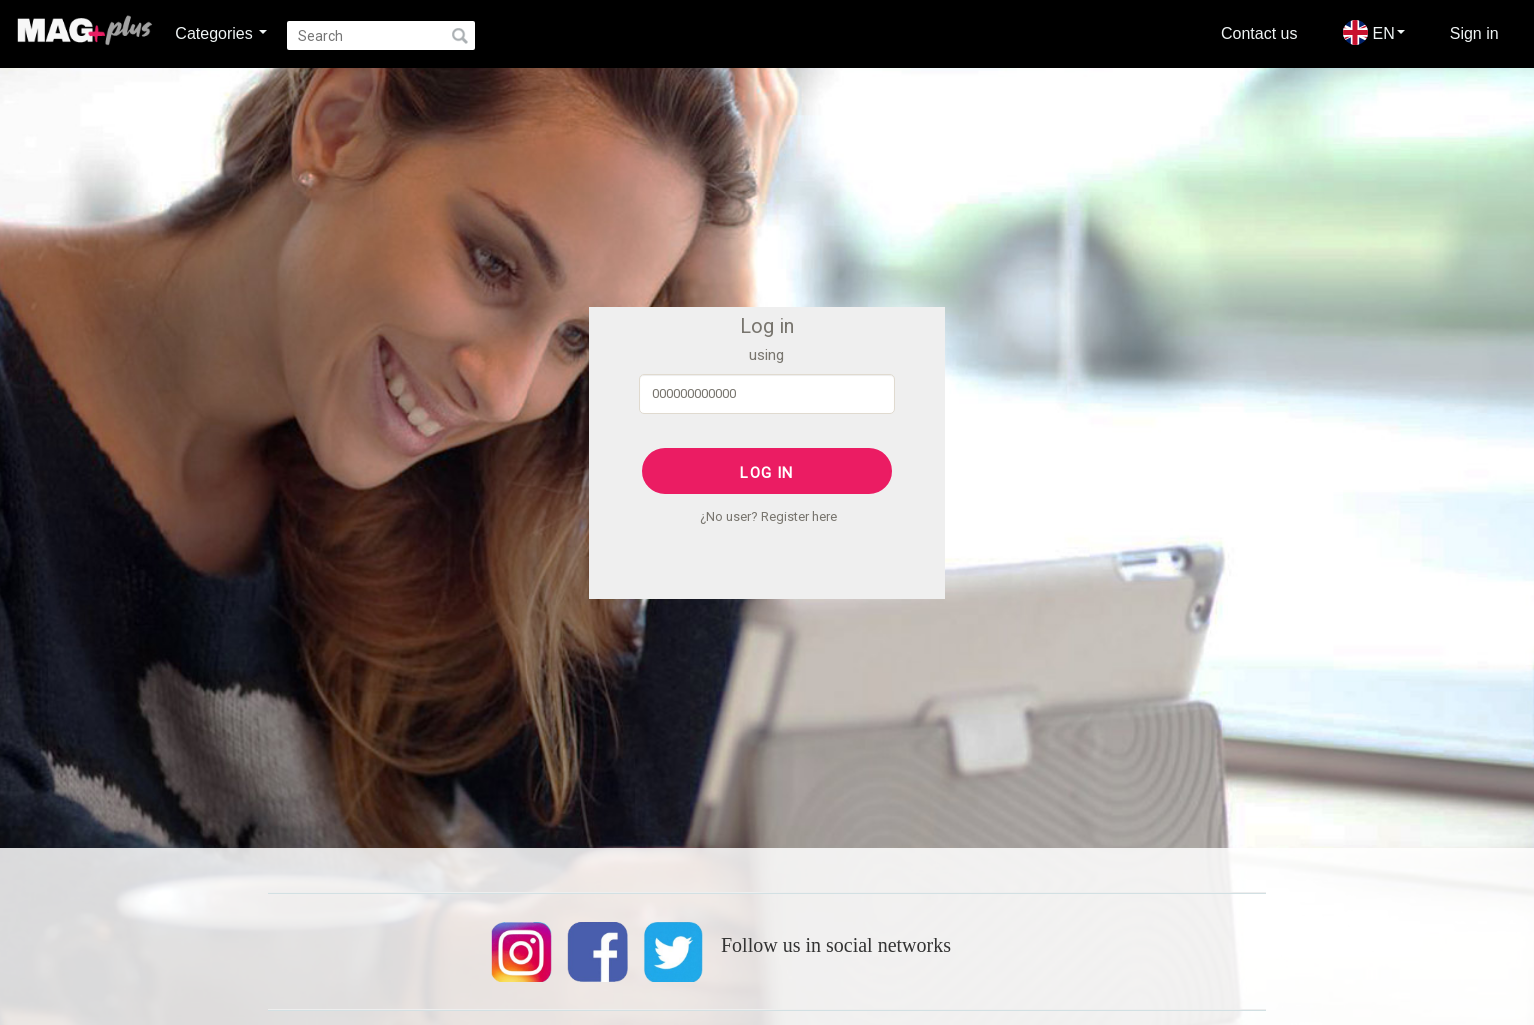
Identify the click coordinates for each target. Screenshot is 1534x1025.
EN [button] (1374, 32)
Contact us (1259, 33)
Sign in (1474, 33)
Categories (221, 33)
